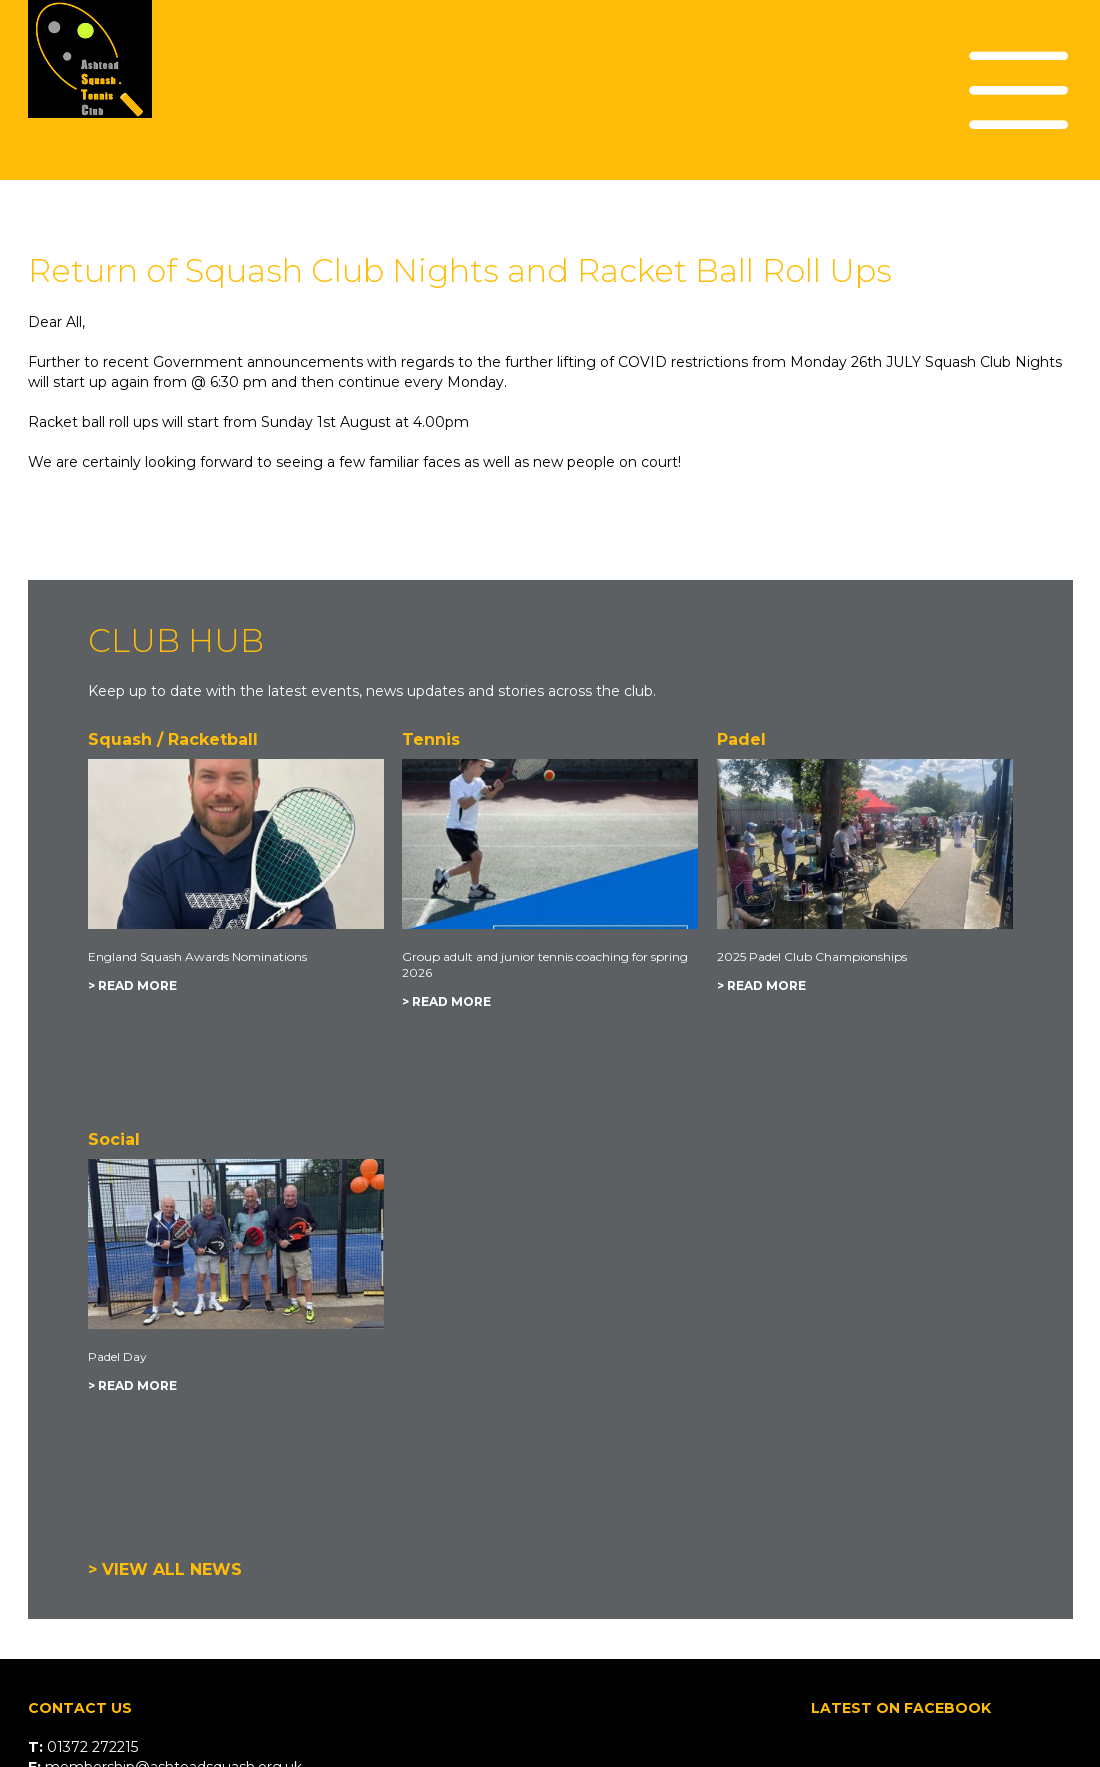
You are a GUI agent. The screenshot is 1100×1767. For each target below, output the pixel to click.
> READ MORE (132, 985)
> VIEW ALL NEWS (165, 1569)
